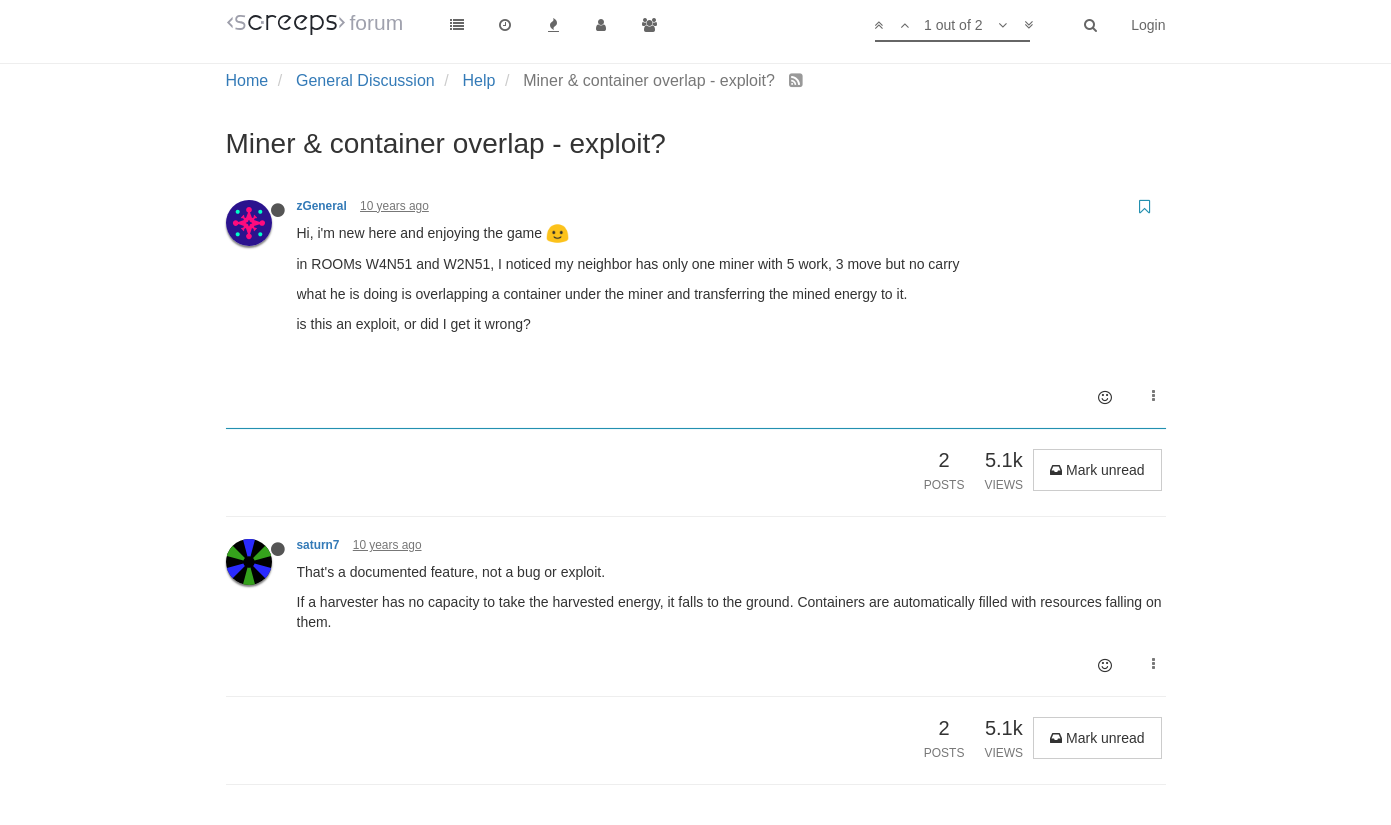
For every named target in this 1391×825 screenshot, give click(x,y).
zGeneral (322, 206)
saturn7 (318, 545)
